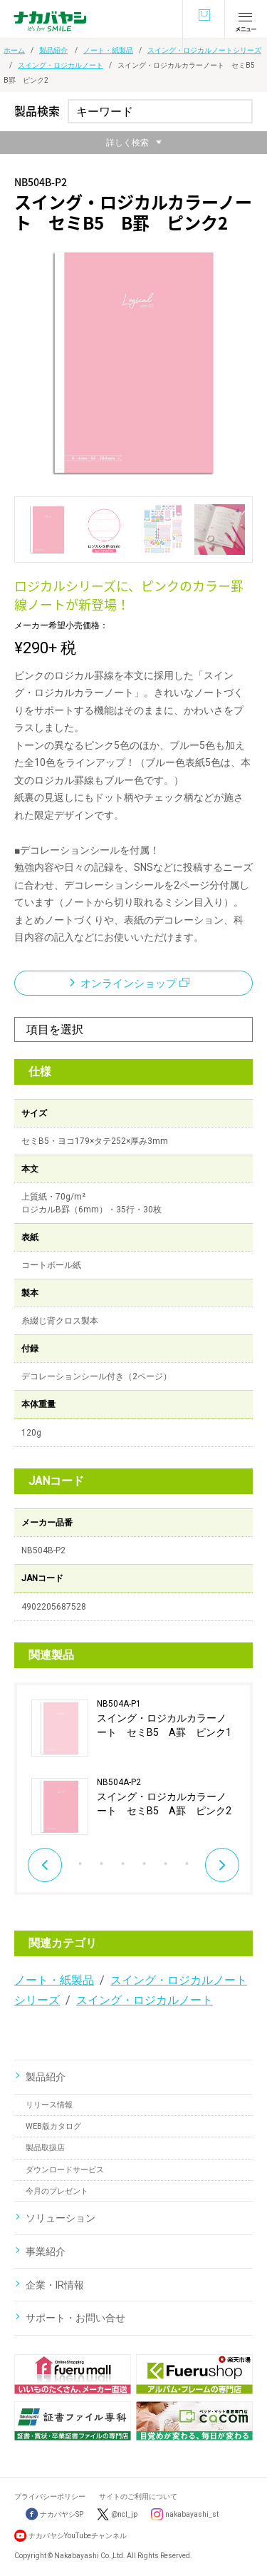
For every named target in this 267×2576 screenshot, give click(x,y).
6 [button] (144, 1860)
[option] (133, 1767)
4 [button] (102, 1860)
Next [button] (222, 1865)
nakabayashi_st (192, 2514)
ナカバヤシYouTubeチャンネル (77, 2536)
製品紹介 (53, 50)
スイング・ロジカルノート (60, 65)
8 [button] (187, 1860)
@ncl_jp (124, 2514)
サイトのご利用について (138, 2496)
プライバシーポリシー (49, 2496)
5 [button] (123, 1860)
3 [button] (80, 1860)
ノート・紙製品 (108, 50)
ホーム (14, 50)
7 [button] (166, 1860)
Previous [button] (45, 1865)
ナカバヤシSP (54, 2514)
